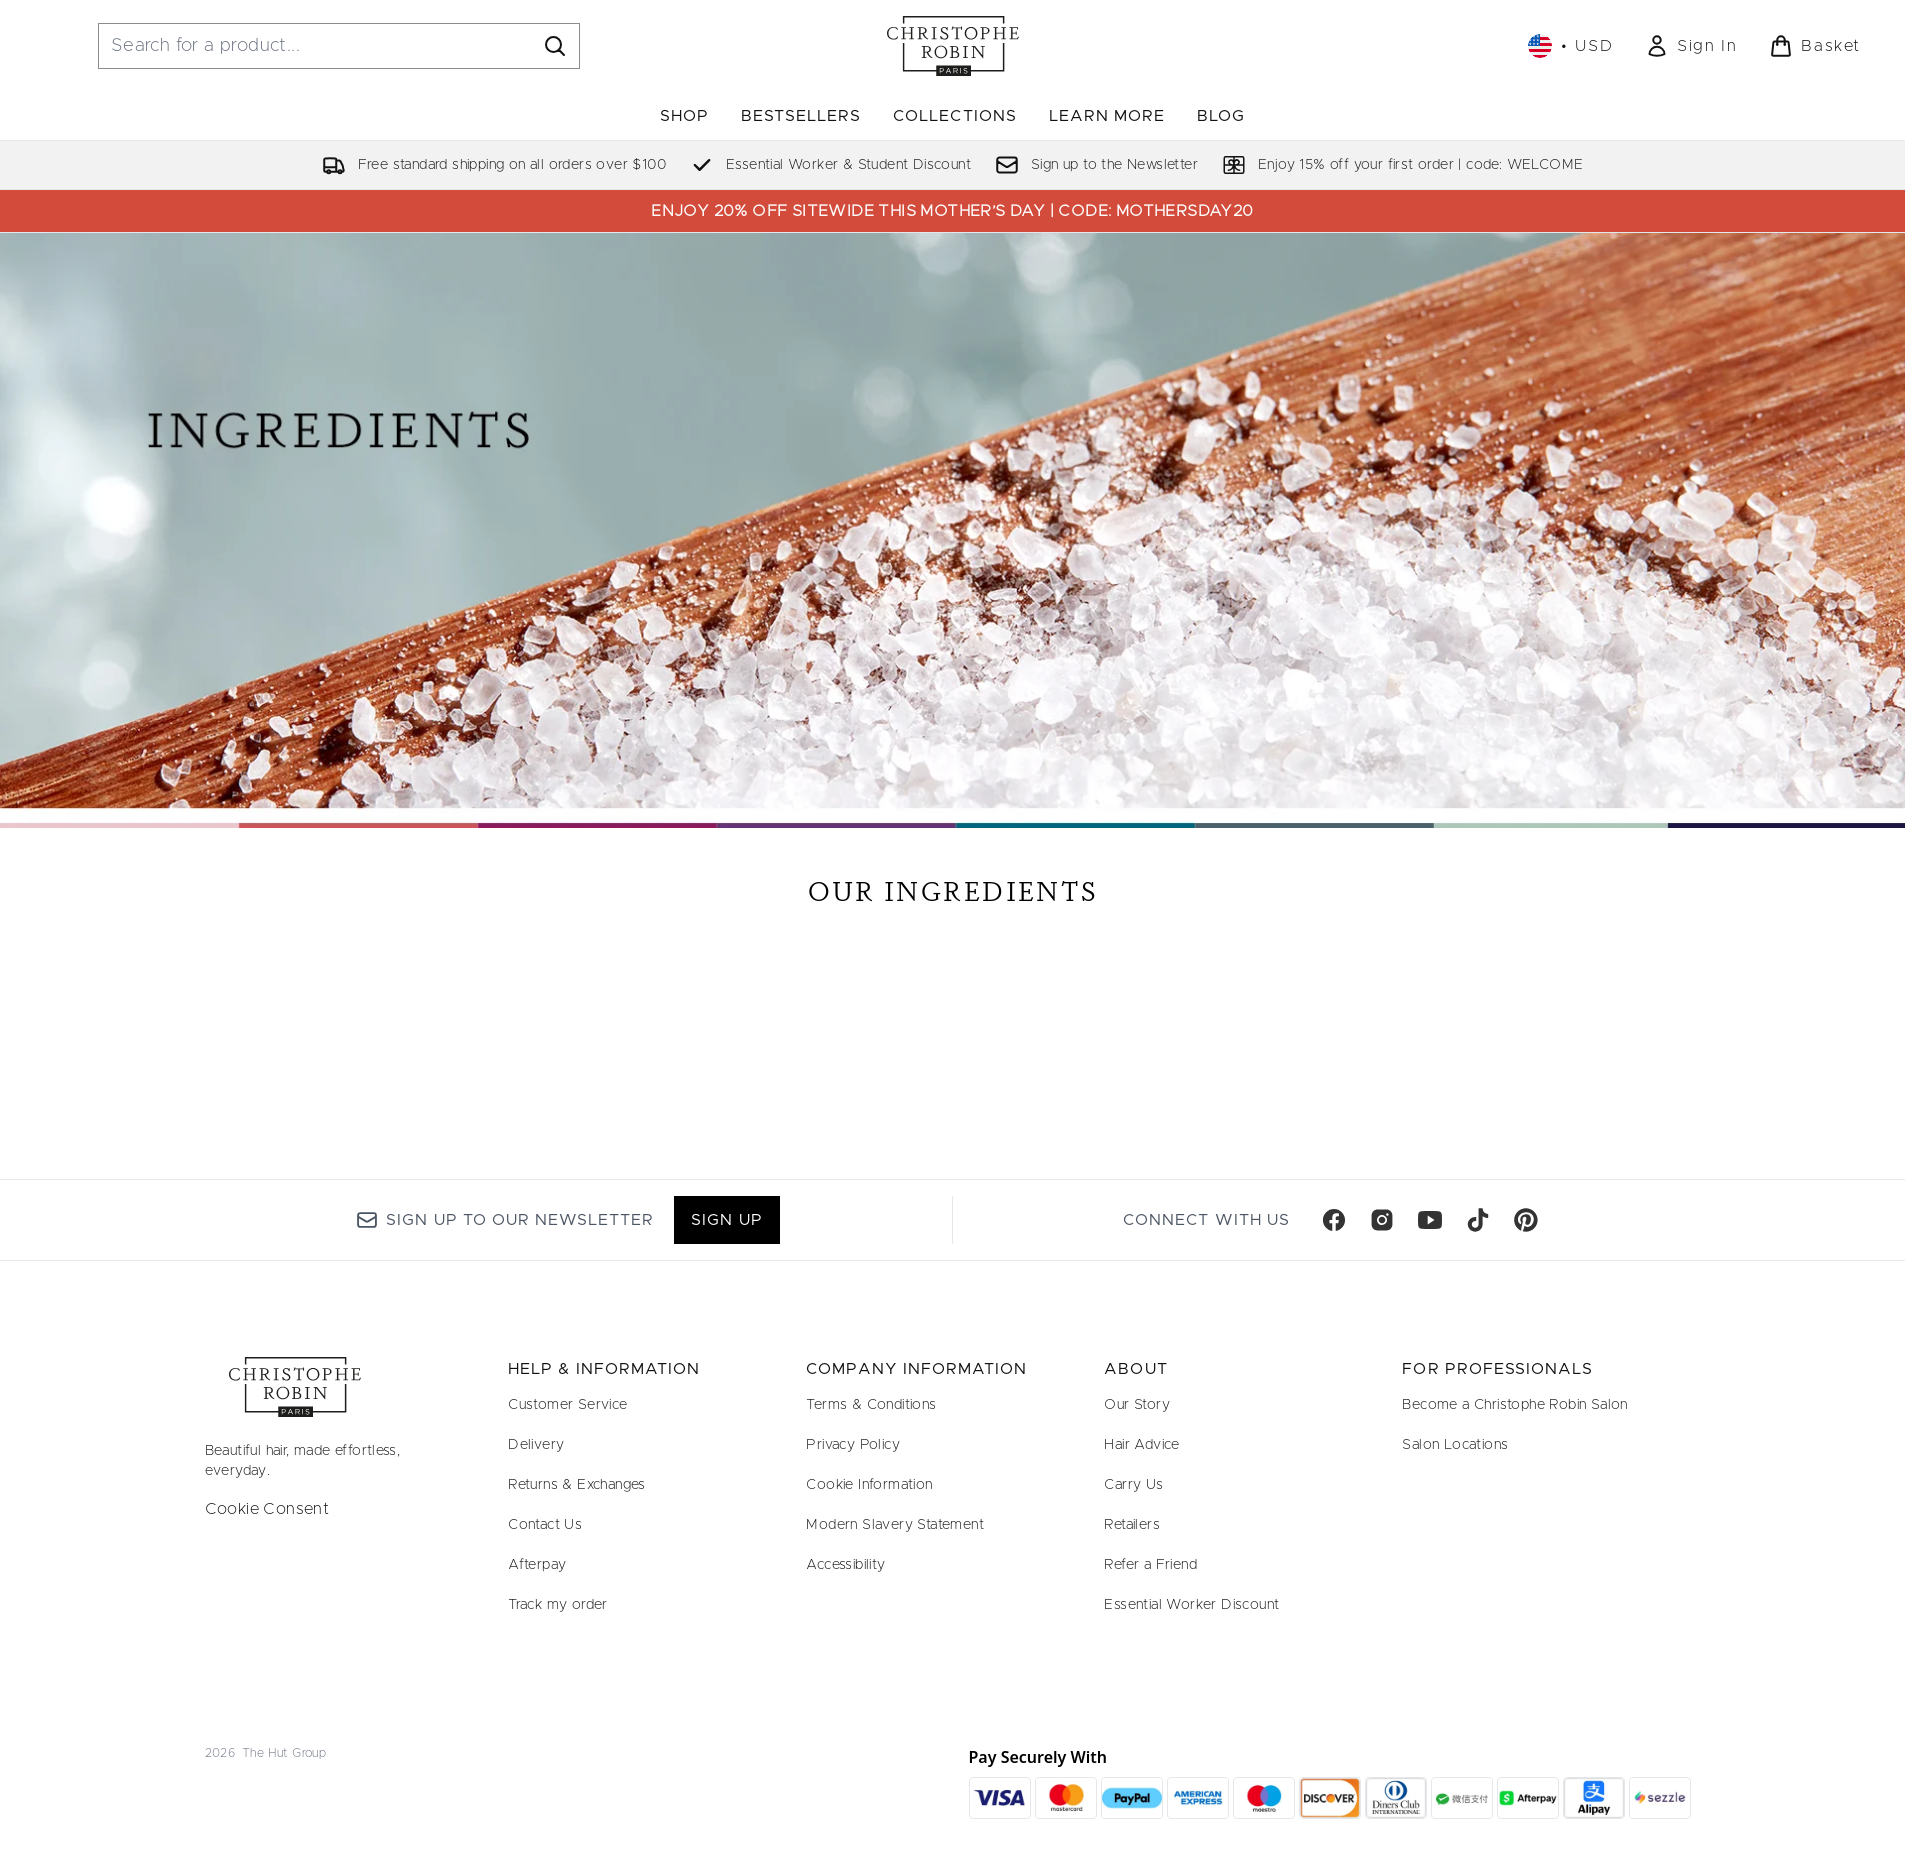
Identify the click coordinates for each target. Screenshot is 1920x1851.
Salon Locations (1455, 1445)
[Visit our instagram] (1382, 1220)
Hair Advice (1141, 1445)
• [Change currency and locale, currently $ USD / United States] (1570, 46)
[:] (438, 968)
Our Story (1137, 1405)
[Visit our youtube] (1430, 1220)
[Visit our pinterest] (1526, 1220)
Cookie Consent (267, 1509)
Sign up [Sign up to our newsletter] (726, 1220)
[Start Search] (555, 46)
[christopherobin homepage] (953, 46)
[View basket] (1815, 46)
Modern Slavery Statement (895, 1525)
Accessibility (845, 1565)
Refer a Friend (1150, 1565)
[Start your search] (339, 46)
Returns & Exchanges (577, 1485)
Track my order (558, 1605)
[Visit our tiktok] (1478, 1220)
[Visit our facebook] (1334, 1220)
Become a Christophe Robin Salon (1514, 1405)
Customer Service (567, 1405)
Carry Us (1133, 1485)
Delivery (536, 1445)
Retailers (1132, 1525)
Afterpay (537, 1565)
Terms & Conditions (871, 1405)
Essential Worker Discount (1191, 1605)
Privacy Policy (853, 1445)
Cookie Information (869, 1485)
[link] (1691, 46)
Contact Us (545, 1525)
